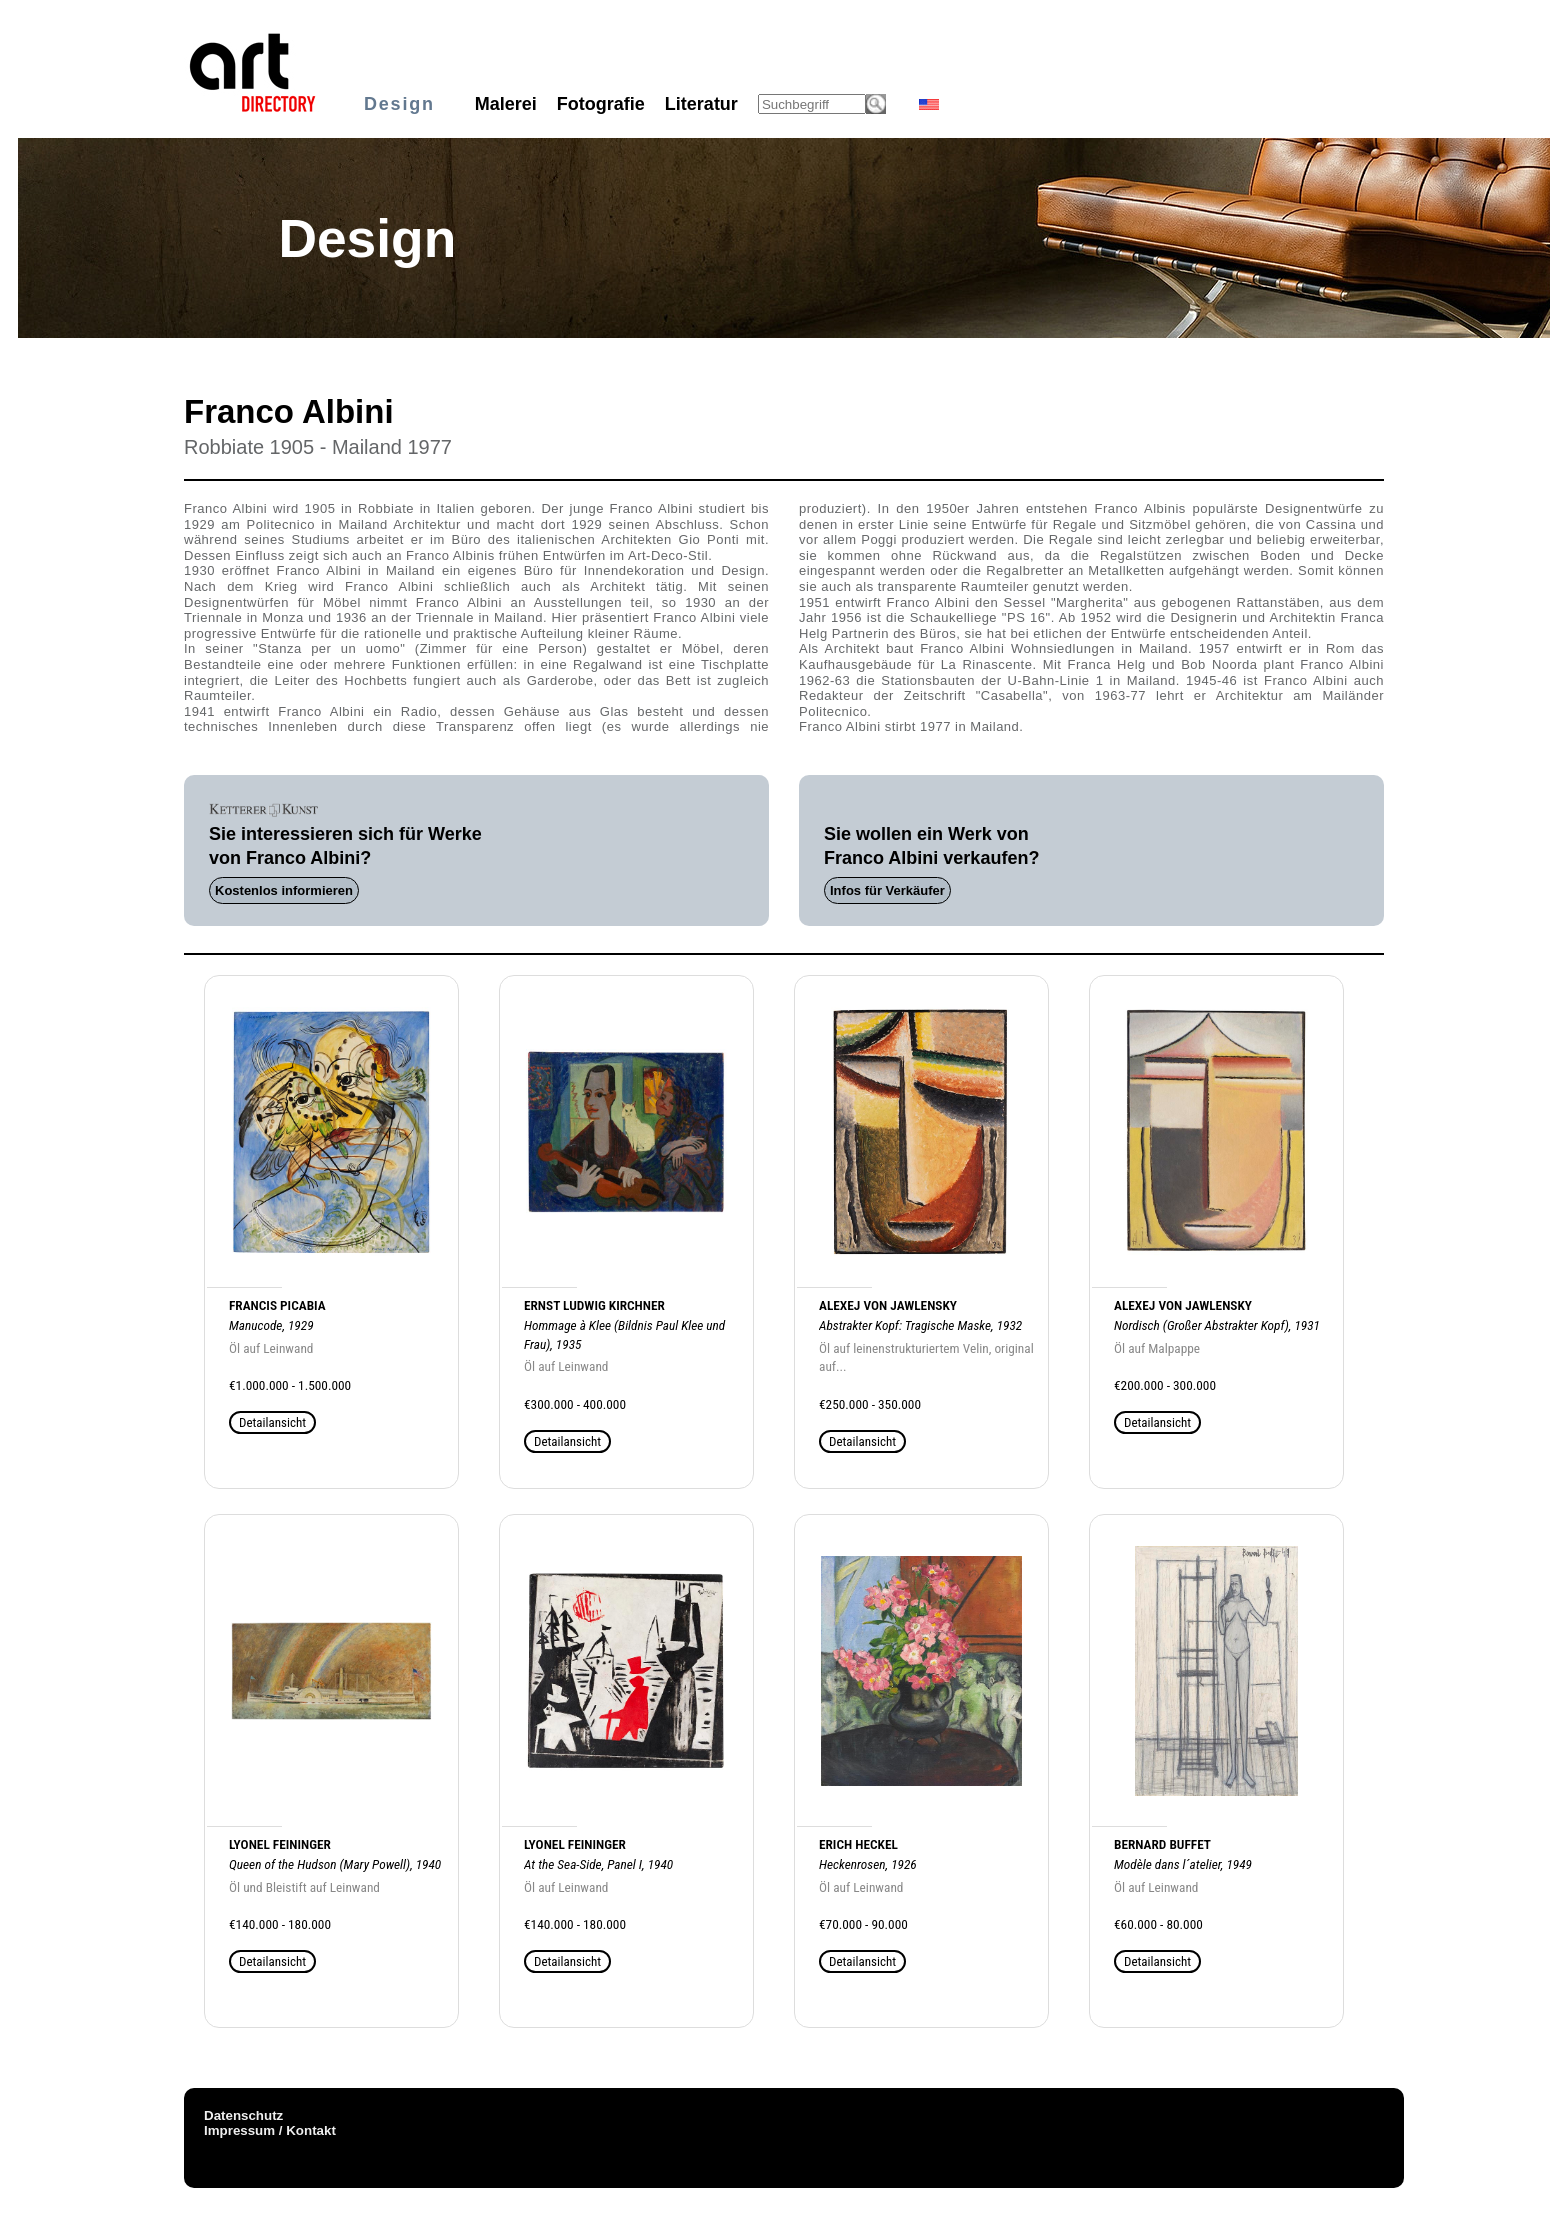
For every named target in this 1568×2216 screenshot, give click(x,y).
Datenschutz (243, 2115)
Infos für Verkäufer (887, 890)
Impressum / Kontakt (270, 2130)
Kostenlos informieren (284, 890)
